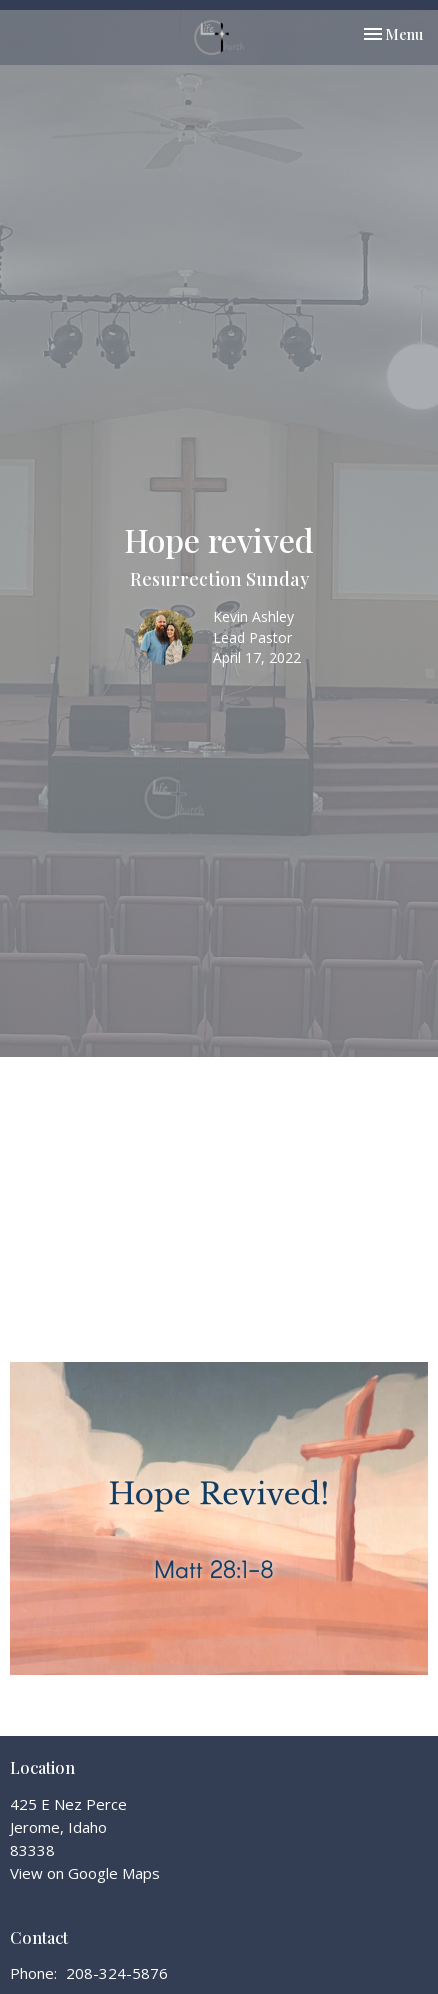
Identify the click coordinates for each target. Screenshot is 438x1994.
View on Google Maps (85, 1873)
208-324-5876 (117, 1973)
